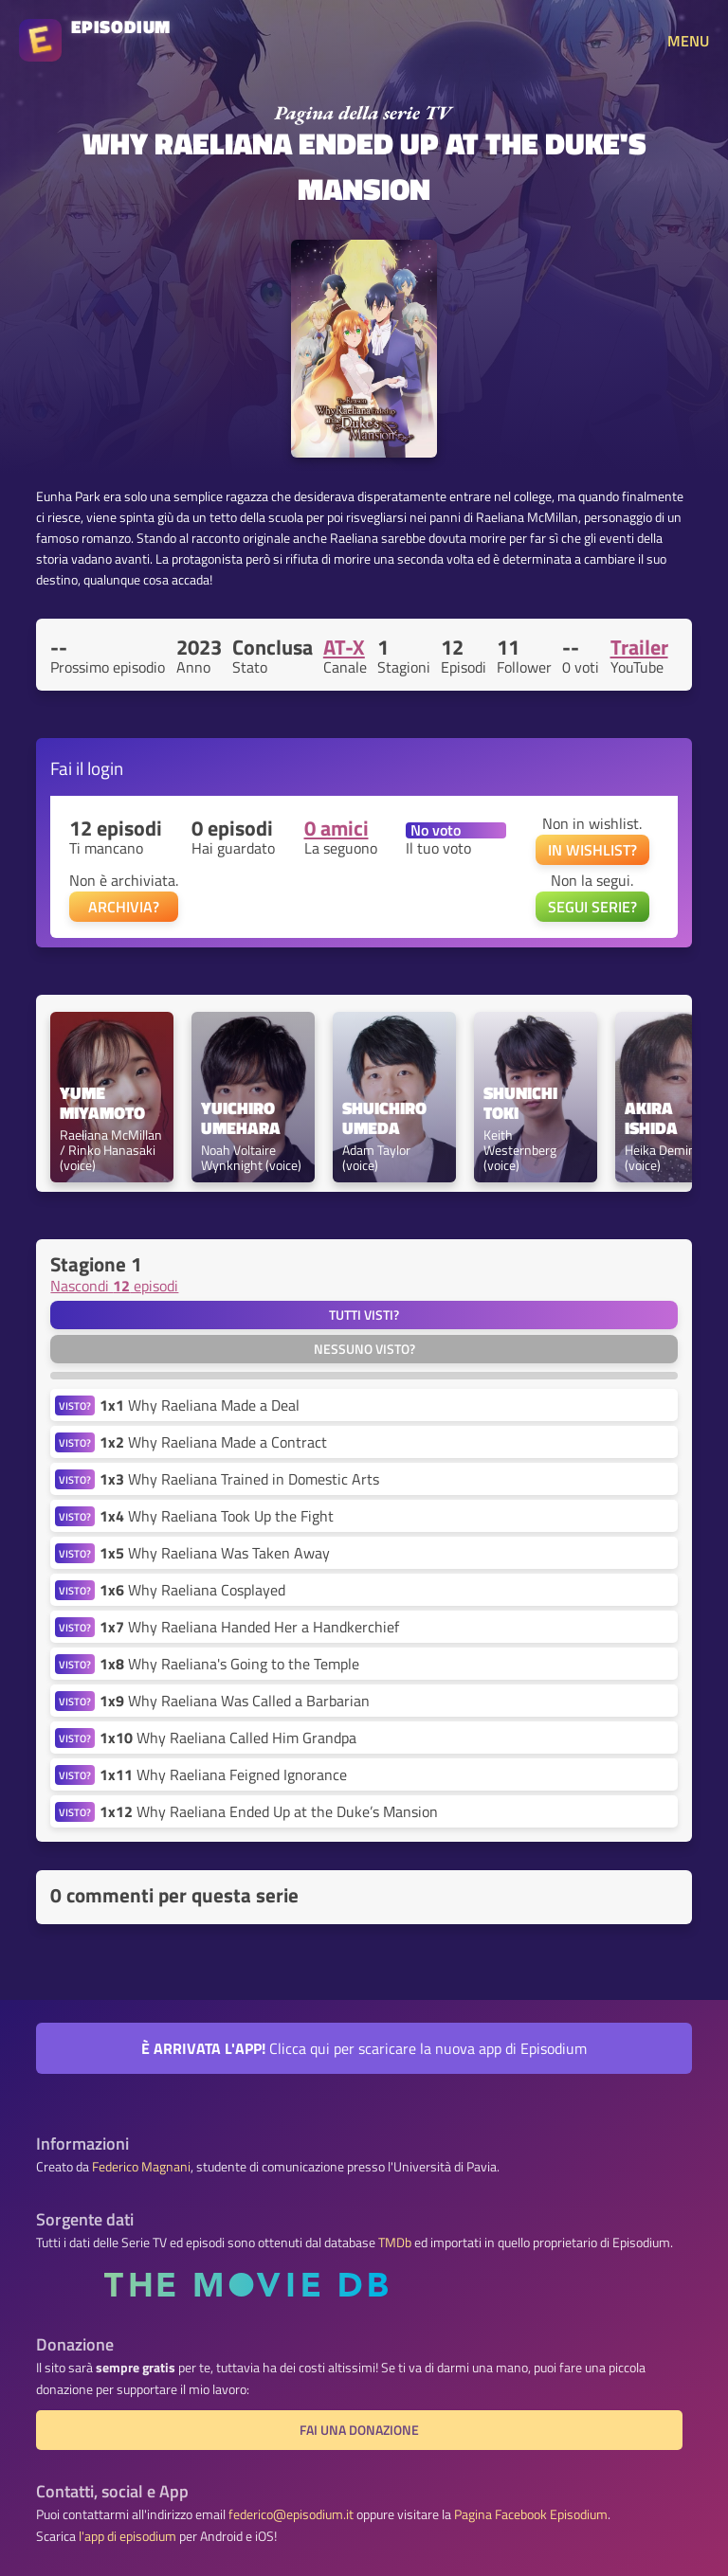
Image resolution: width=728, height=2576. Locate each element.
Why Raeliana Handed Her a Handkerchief (249, 1626)
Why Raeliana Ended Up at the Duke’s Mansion (269, 1811)
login (105, 768)
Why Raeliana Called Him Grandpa (228, 1737)
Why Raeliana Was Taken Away (215, 1552)
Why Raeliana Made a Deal (200, 1405)
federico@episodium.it (291, 2514)
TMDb (394, 2242)
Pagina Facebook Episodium (531, 2514)
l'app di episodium (127, 2536)
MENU (688, 40)
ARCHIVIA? (123, 906)
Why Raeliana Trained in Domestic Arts (239, 1479)
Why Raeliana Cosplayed (192, 1589)
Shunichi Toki (522, 1104)
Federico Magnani (141, 2166)
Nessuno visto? (364, 1349)
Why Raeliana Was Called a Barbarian (235, 1700)
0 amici (336, 828)
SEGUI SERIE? (592, 906)
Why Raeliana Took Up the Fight (217, 1515)
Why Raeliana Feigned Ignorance (223, 1774)
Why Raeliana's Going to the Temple (229, 1663)
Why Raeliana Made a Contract (213, 1442)
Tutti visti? (364, 1315)
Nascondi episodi (114, 1285)
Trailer (639, 647)
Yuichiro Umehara (241, 1119)
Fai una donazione (359, 2430)
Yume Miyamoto (102, 1104)
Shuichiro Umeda (386, 1119)
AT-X (344, 647)
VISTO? (75, 1405)
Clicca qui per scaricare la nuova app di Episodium (364, 2048)
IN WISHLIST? (592, 849)
